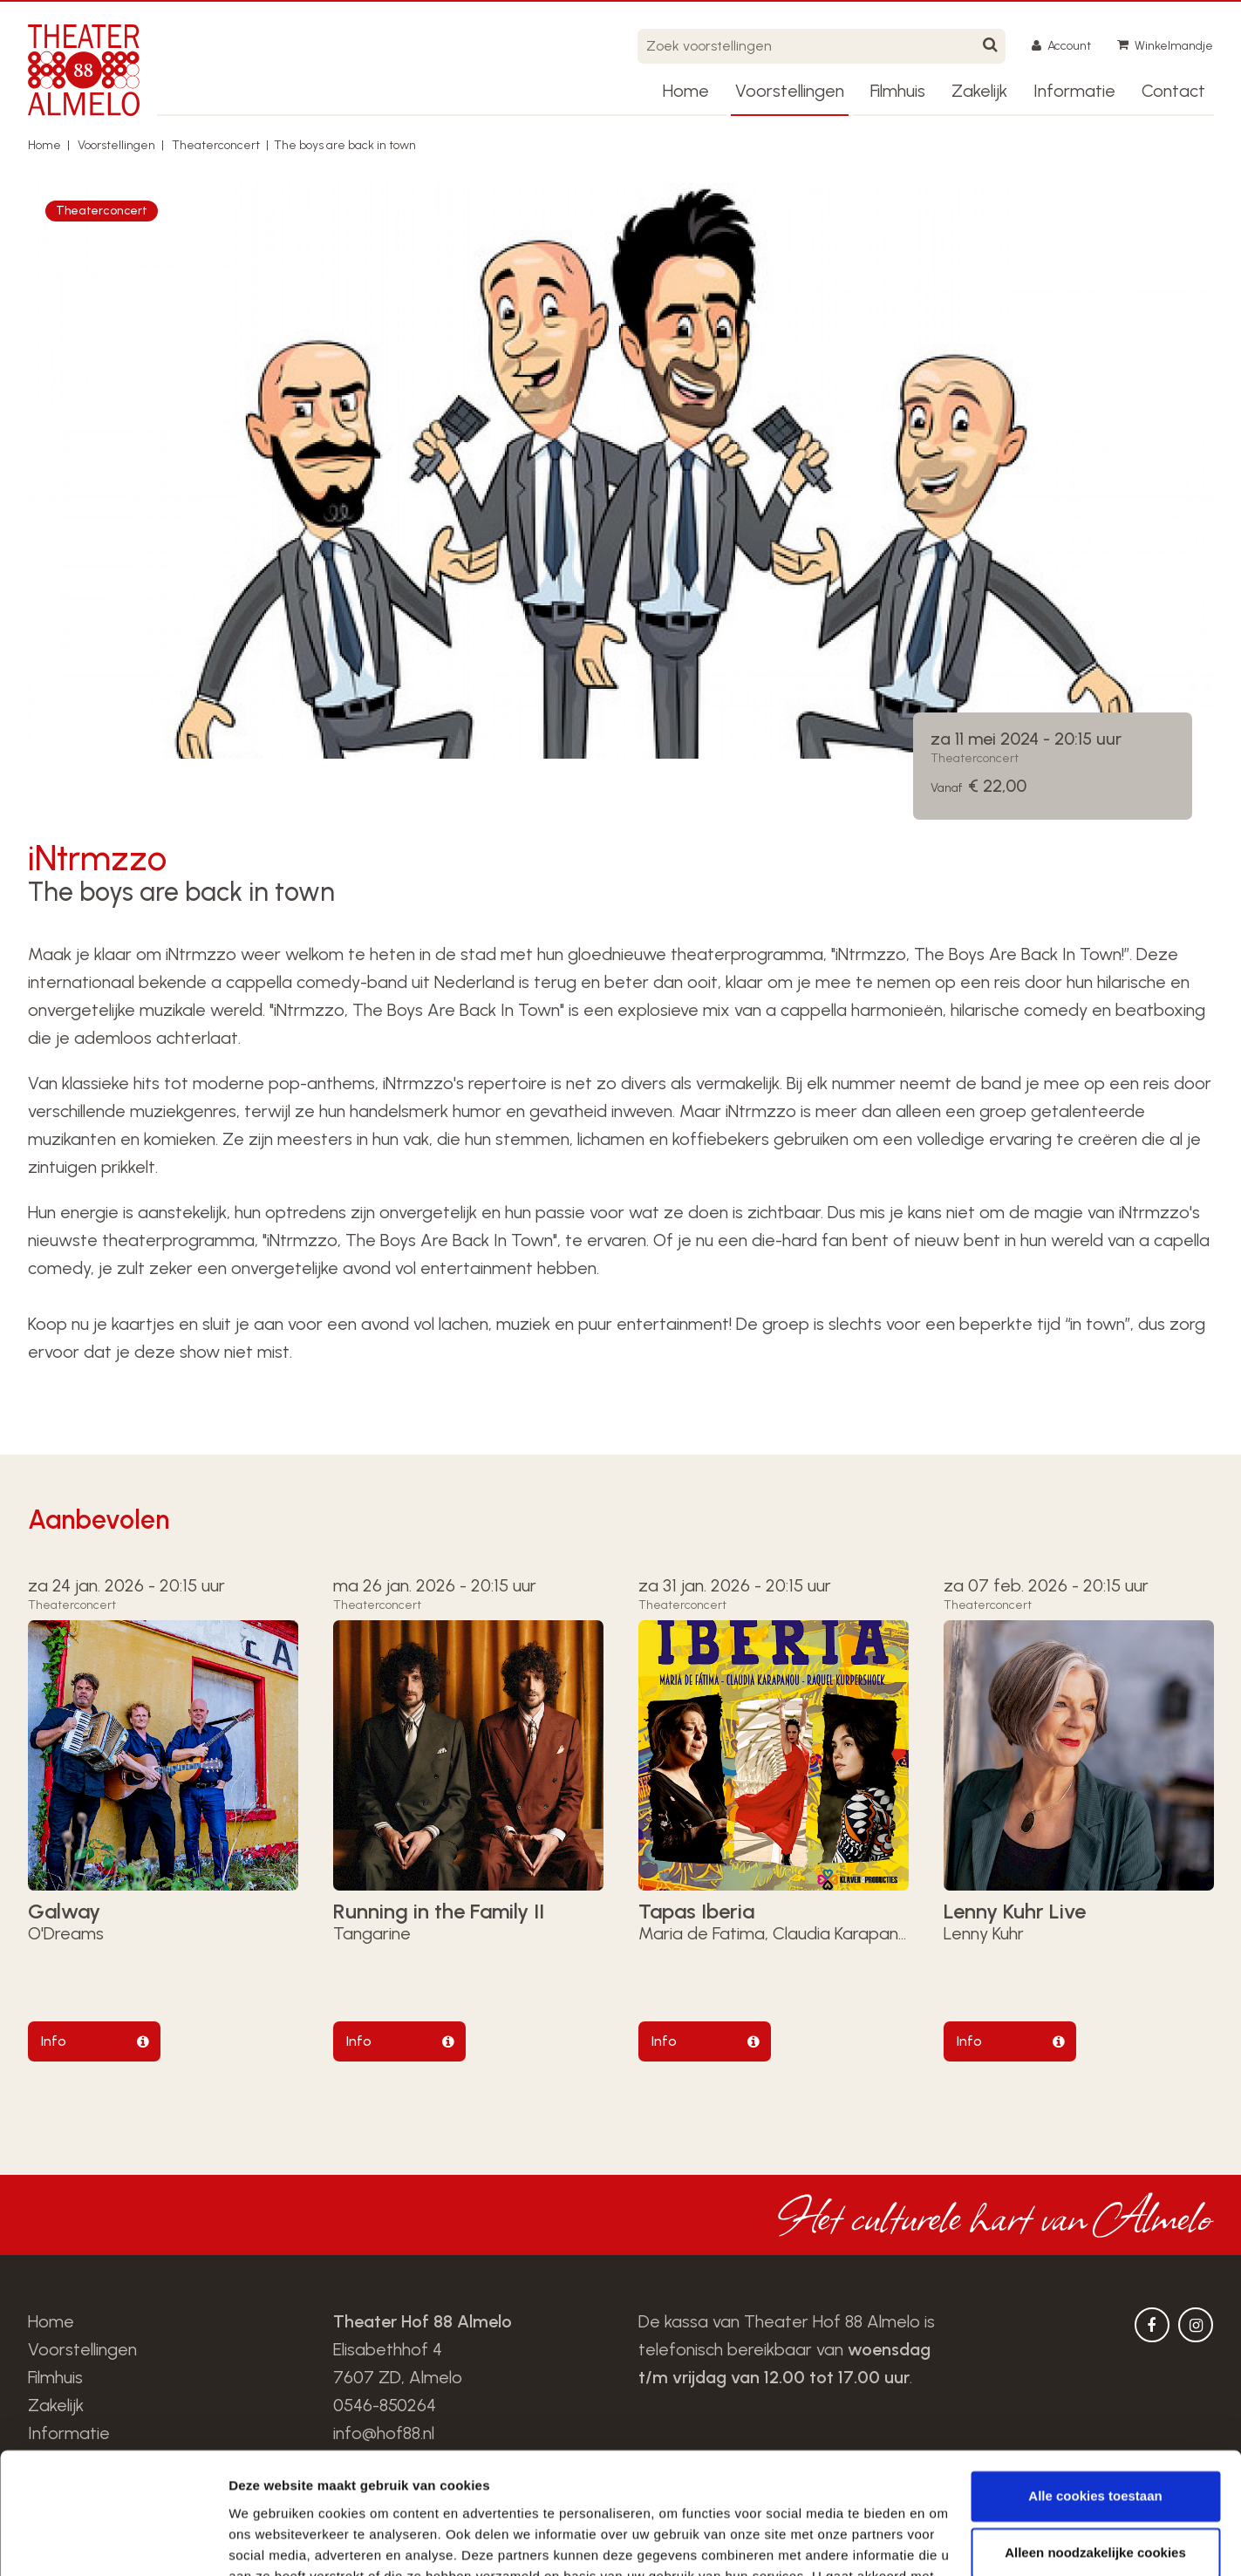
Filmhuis (897, 90)
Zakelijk (979, 90)
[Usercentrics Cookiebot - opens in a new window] (113, 2542)
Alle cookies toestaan (1095, 2392)
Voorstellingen (789, 90)
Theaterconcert (216, 145)
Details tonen (269, 2541)
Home (686, 90)
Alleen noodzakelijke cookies (1095, 2449)
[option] (621, 471)
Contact (1173, 90)
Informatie (1074, 90)
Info (53, 2041)
